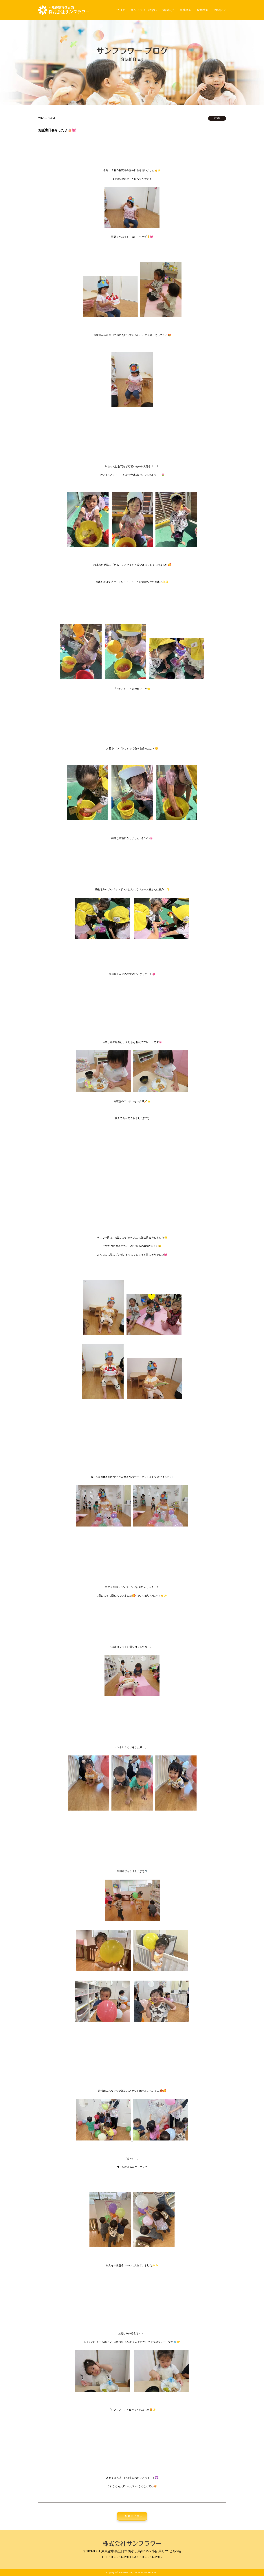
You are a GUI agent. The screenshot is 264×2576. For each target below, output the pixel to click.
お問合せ (220, 10)
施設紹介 (168, 10)
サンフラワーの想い (144, 10)
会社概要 (185, 10)
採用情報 (203, 10)
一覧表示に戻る (132, 2516)
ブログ (120, 10)
